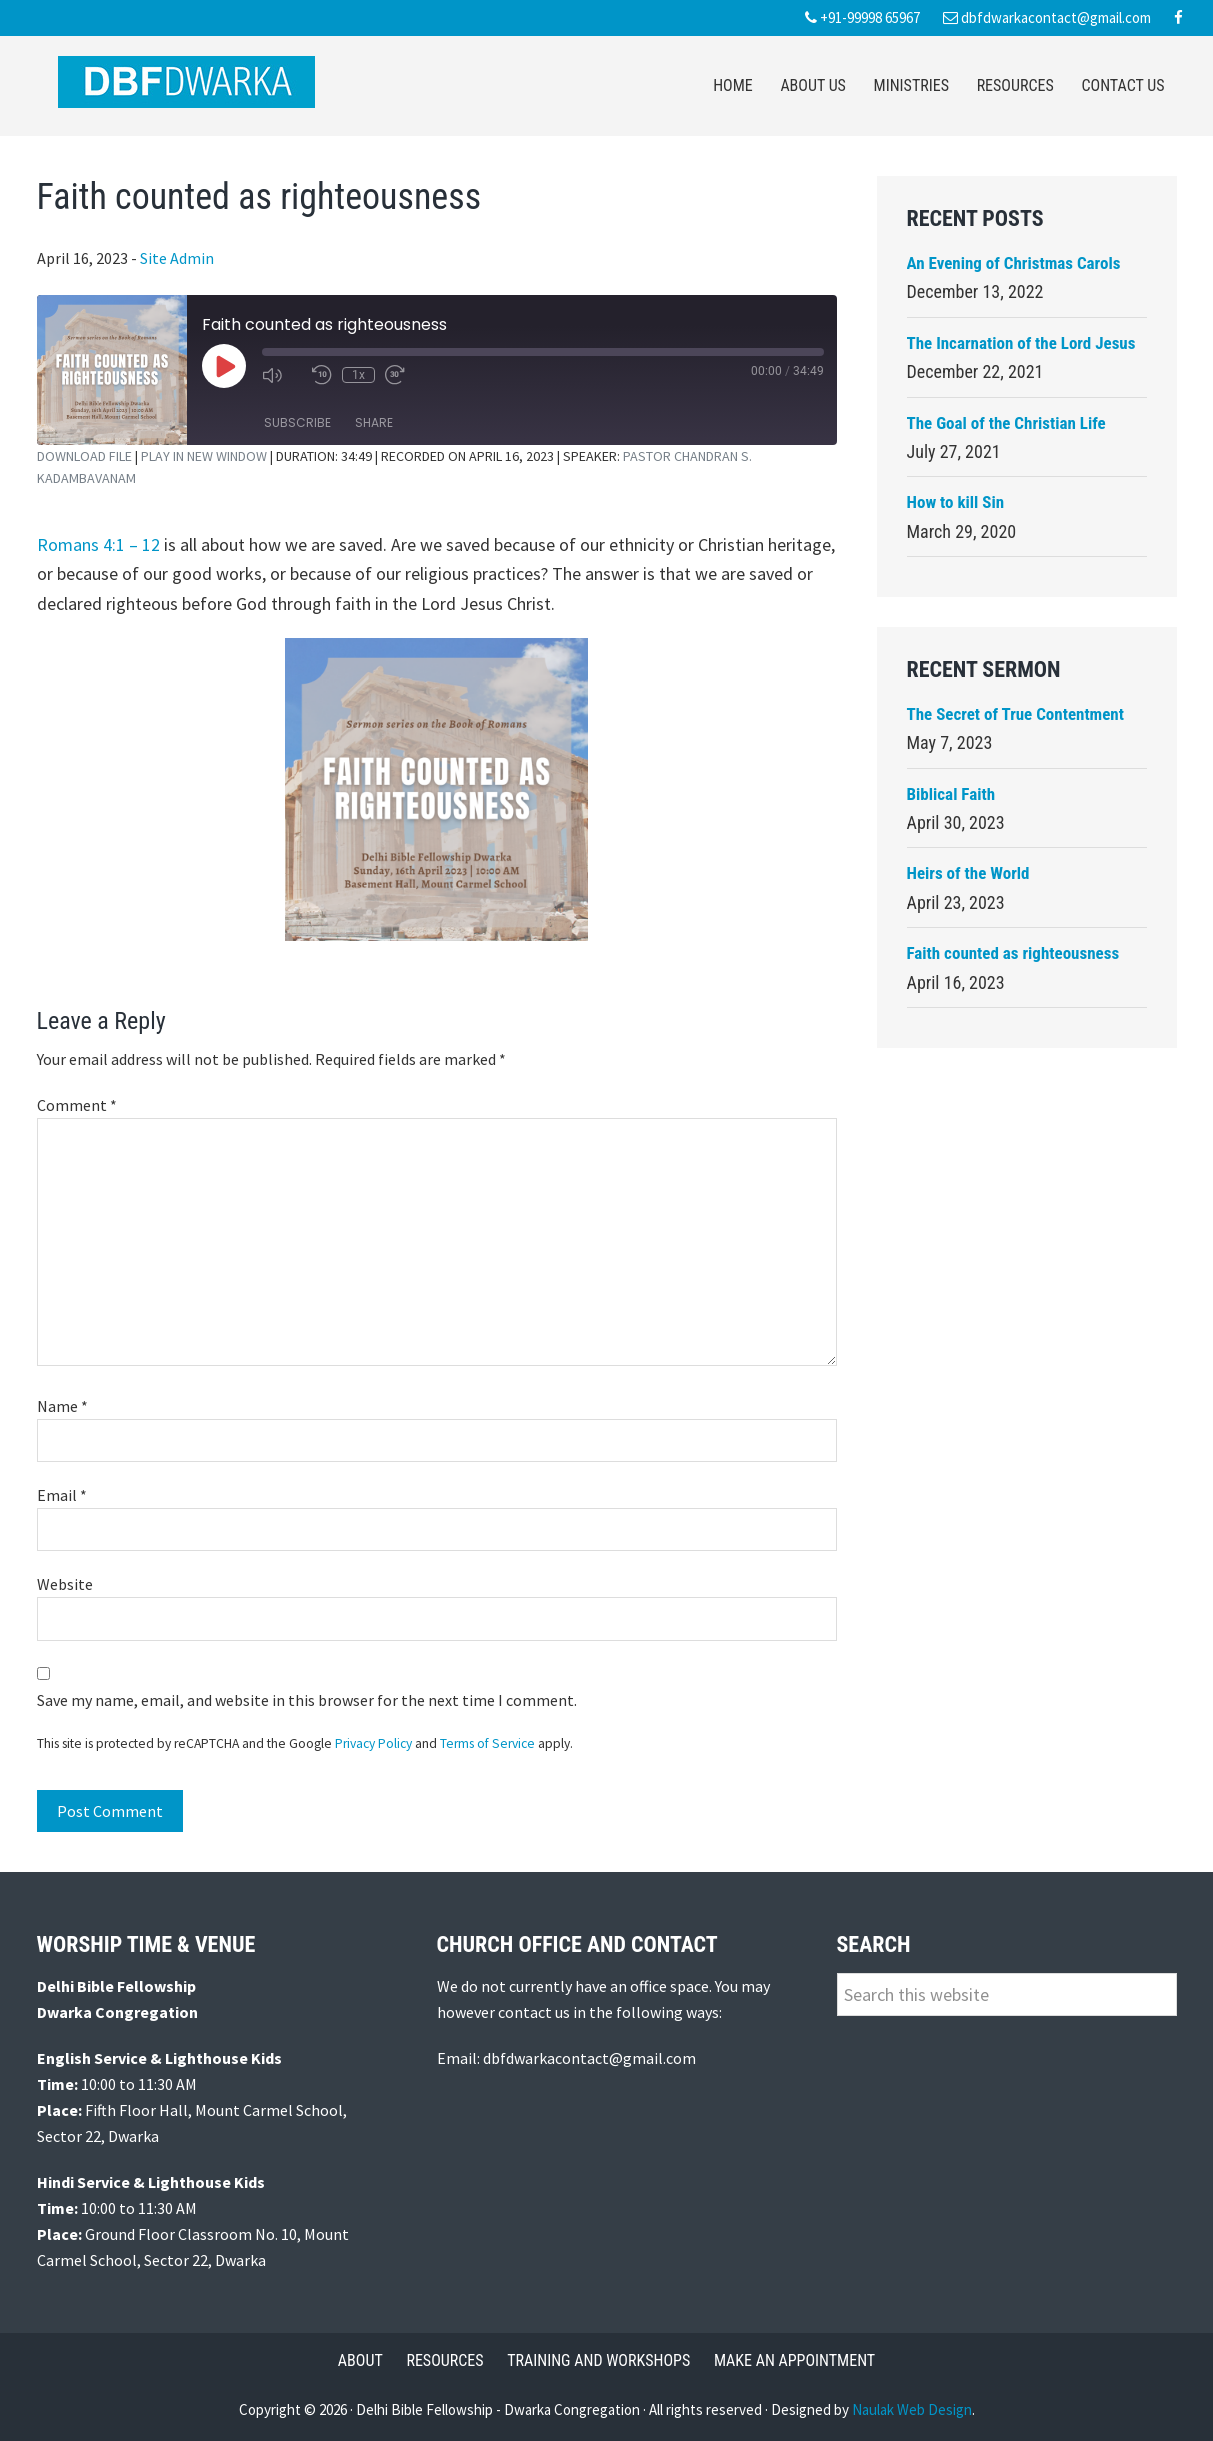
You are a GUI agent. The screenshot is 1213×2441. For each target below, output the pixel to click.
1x (358, 375)
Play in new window (204, 456)
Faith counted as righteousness (1013, 953)
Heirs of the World (968, 873)
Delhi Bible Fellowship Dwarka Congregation (187, 82)
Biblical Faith (951, 794)
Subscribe (297, 422)
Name (62, 1406)
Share (374, 422)
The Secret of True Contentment (1015, 714)
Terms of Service (487, 1743)
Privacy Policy (373, 1743)
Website (65, 1584)
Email (62, 1495)
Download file (84, 456)
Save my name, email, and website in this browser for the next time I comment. (307, 1700)
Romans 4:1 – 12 (98, 544)
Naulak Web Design (912, 2409)
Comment (77, 1105)
